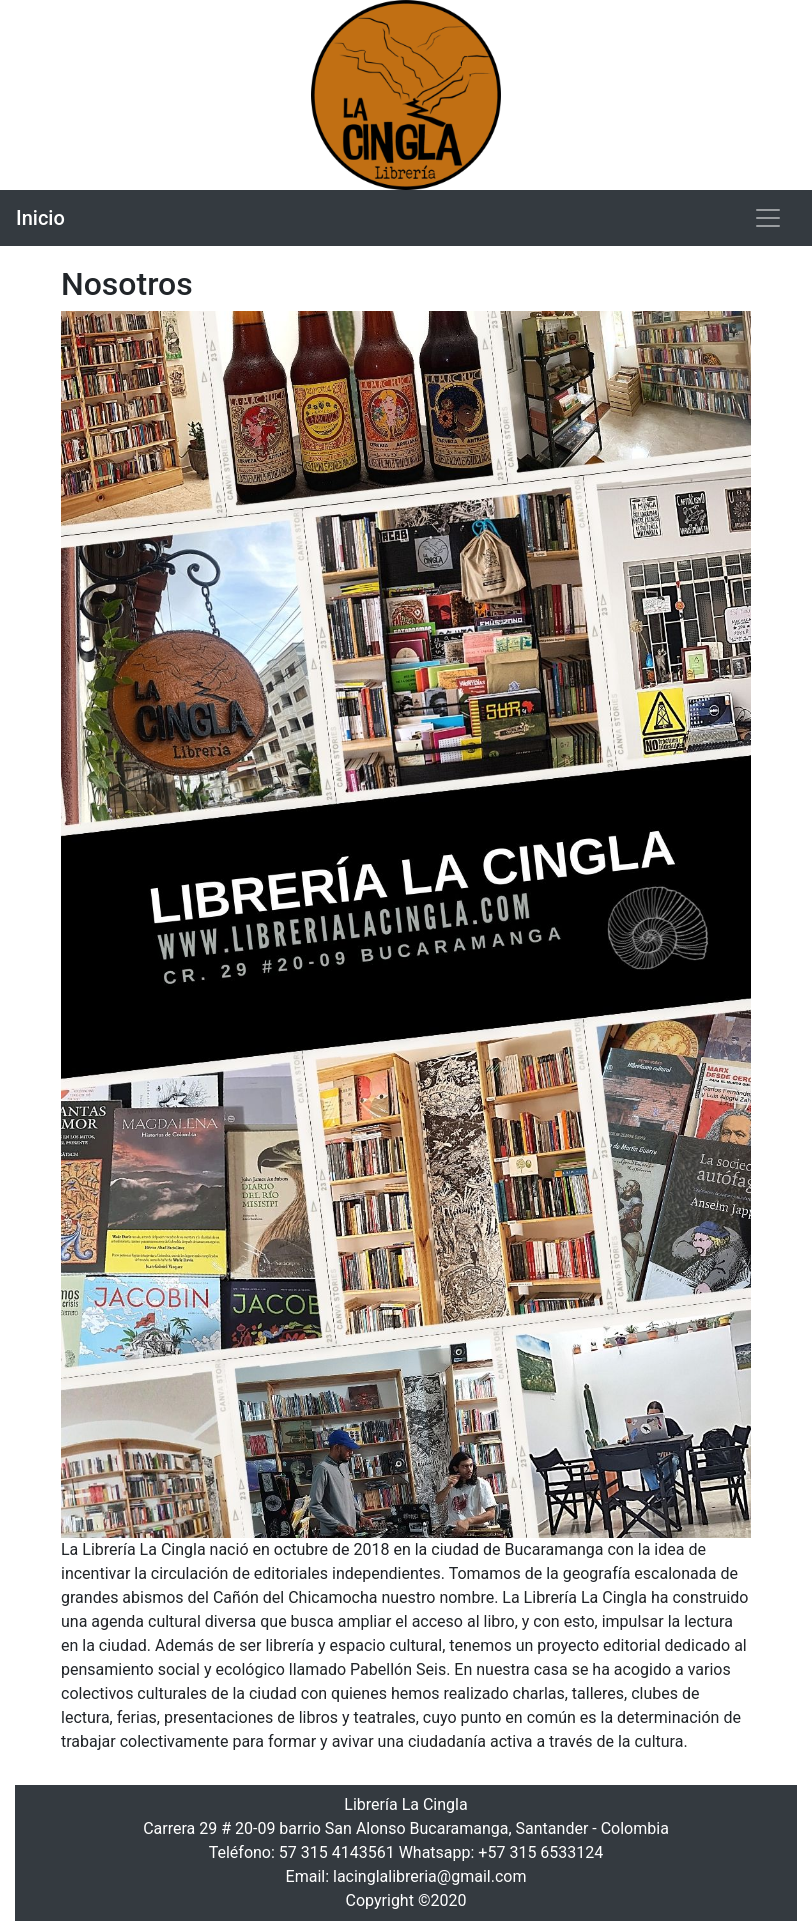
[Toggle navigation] (768, 218)
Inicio (40, 218)
